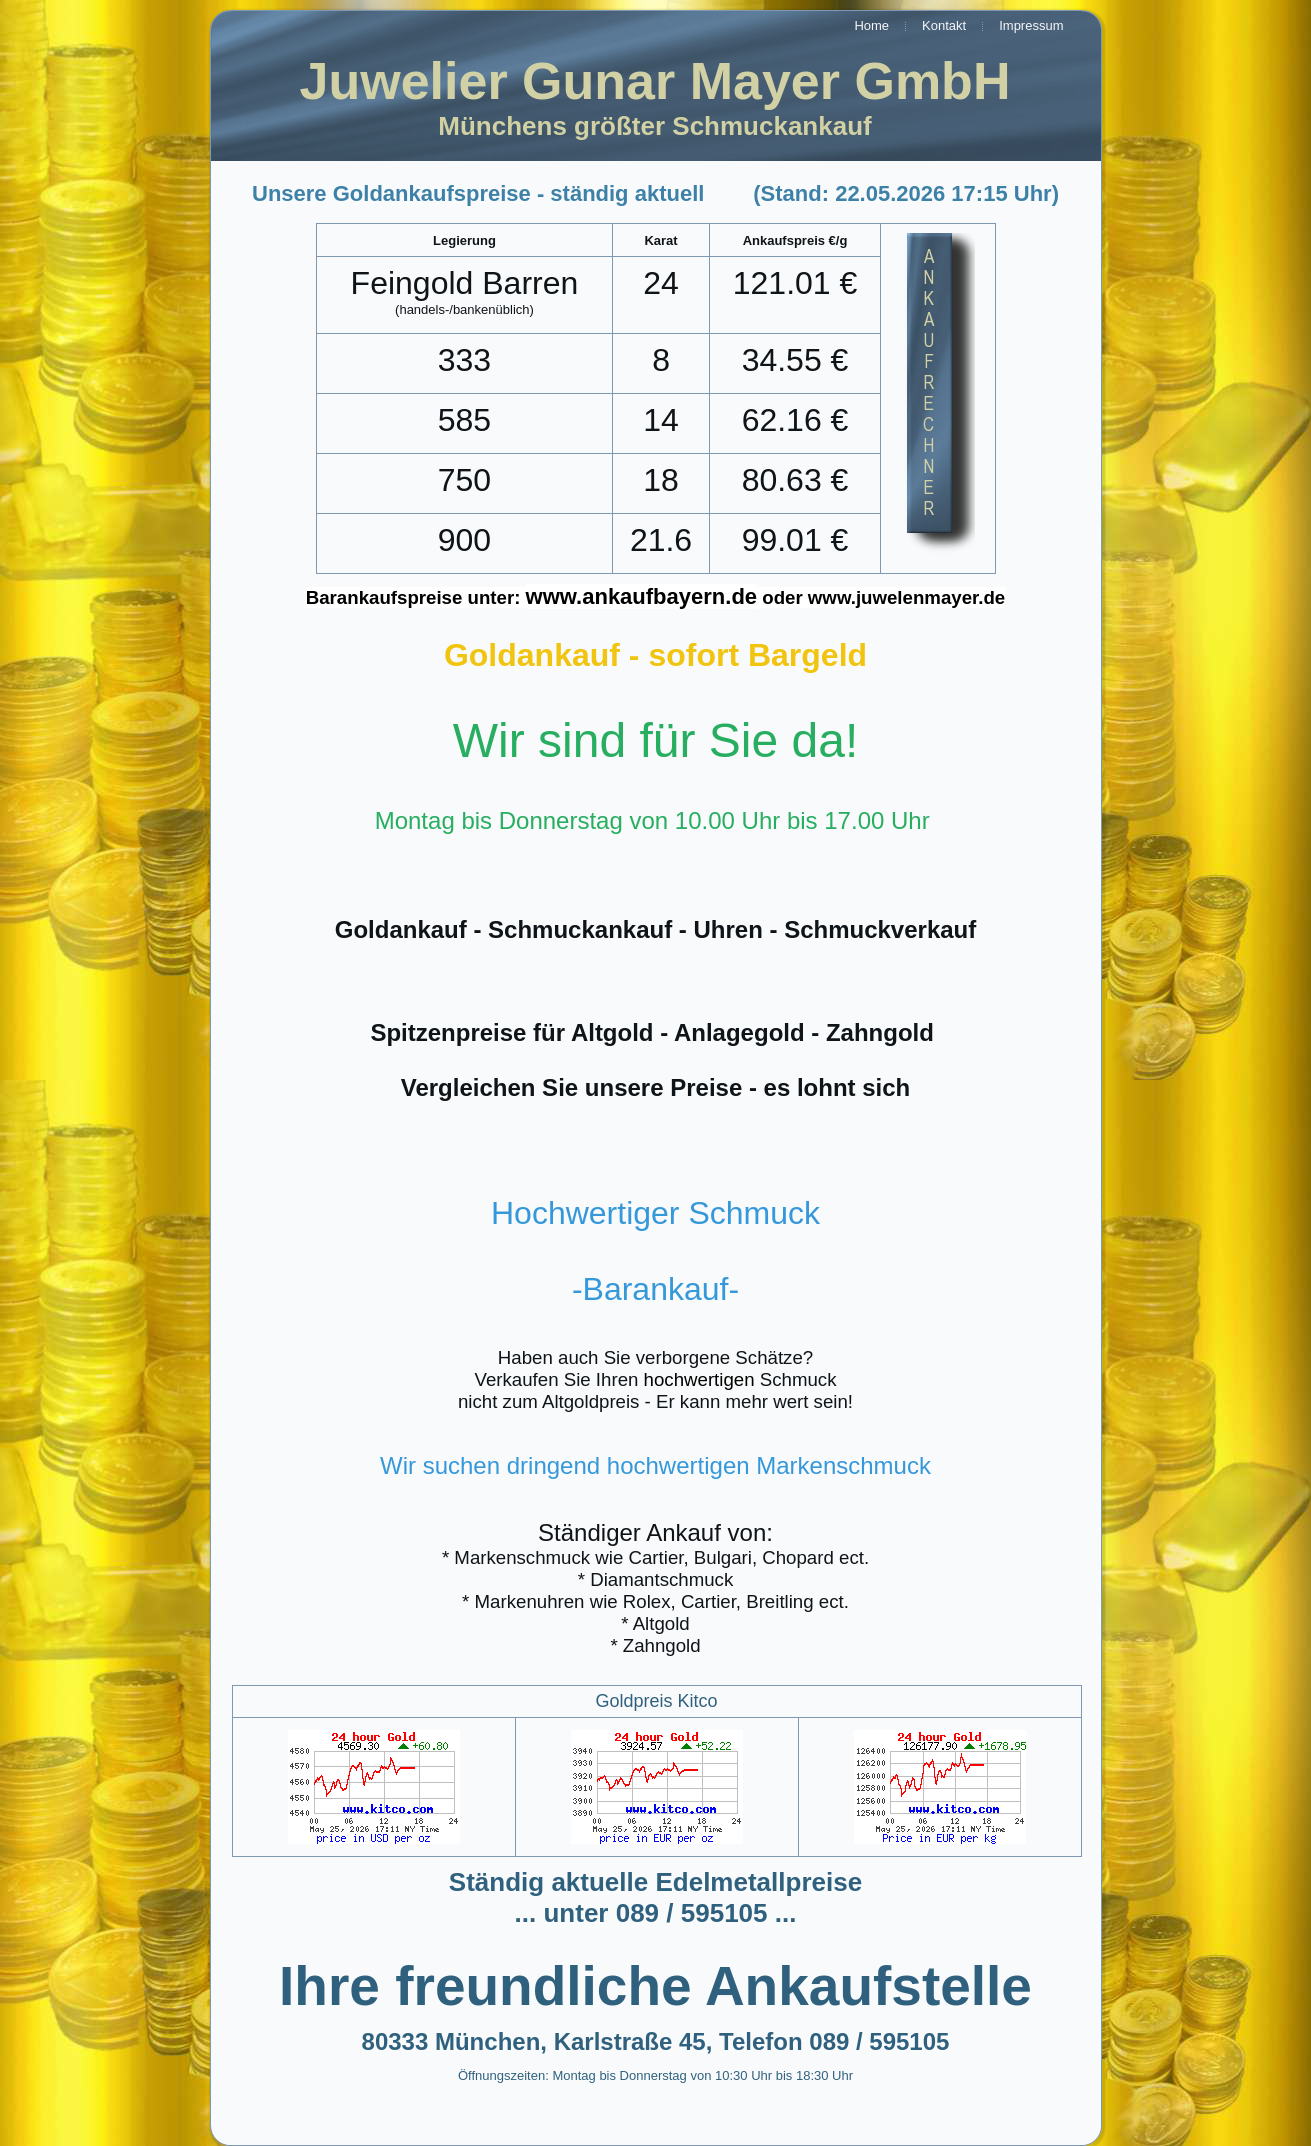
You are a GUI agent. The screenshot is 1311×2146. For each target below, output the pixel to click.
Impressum (1031, 25)
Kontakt (944, 25)
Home (871, 25)
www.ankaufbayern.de (641, 596)
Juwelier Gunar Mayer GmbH (655, 81)
